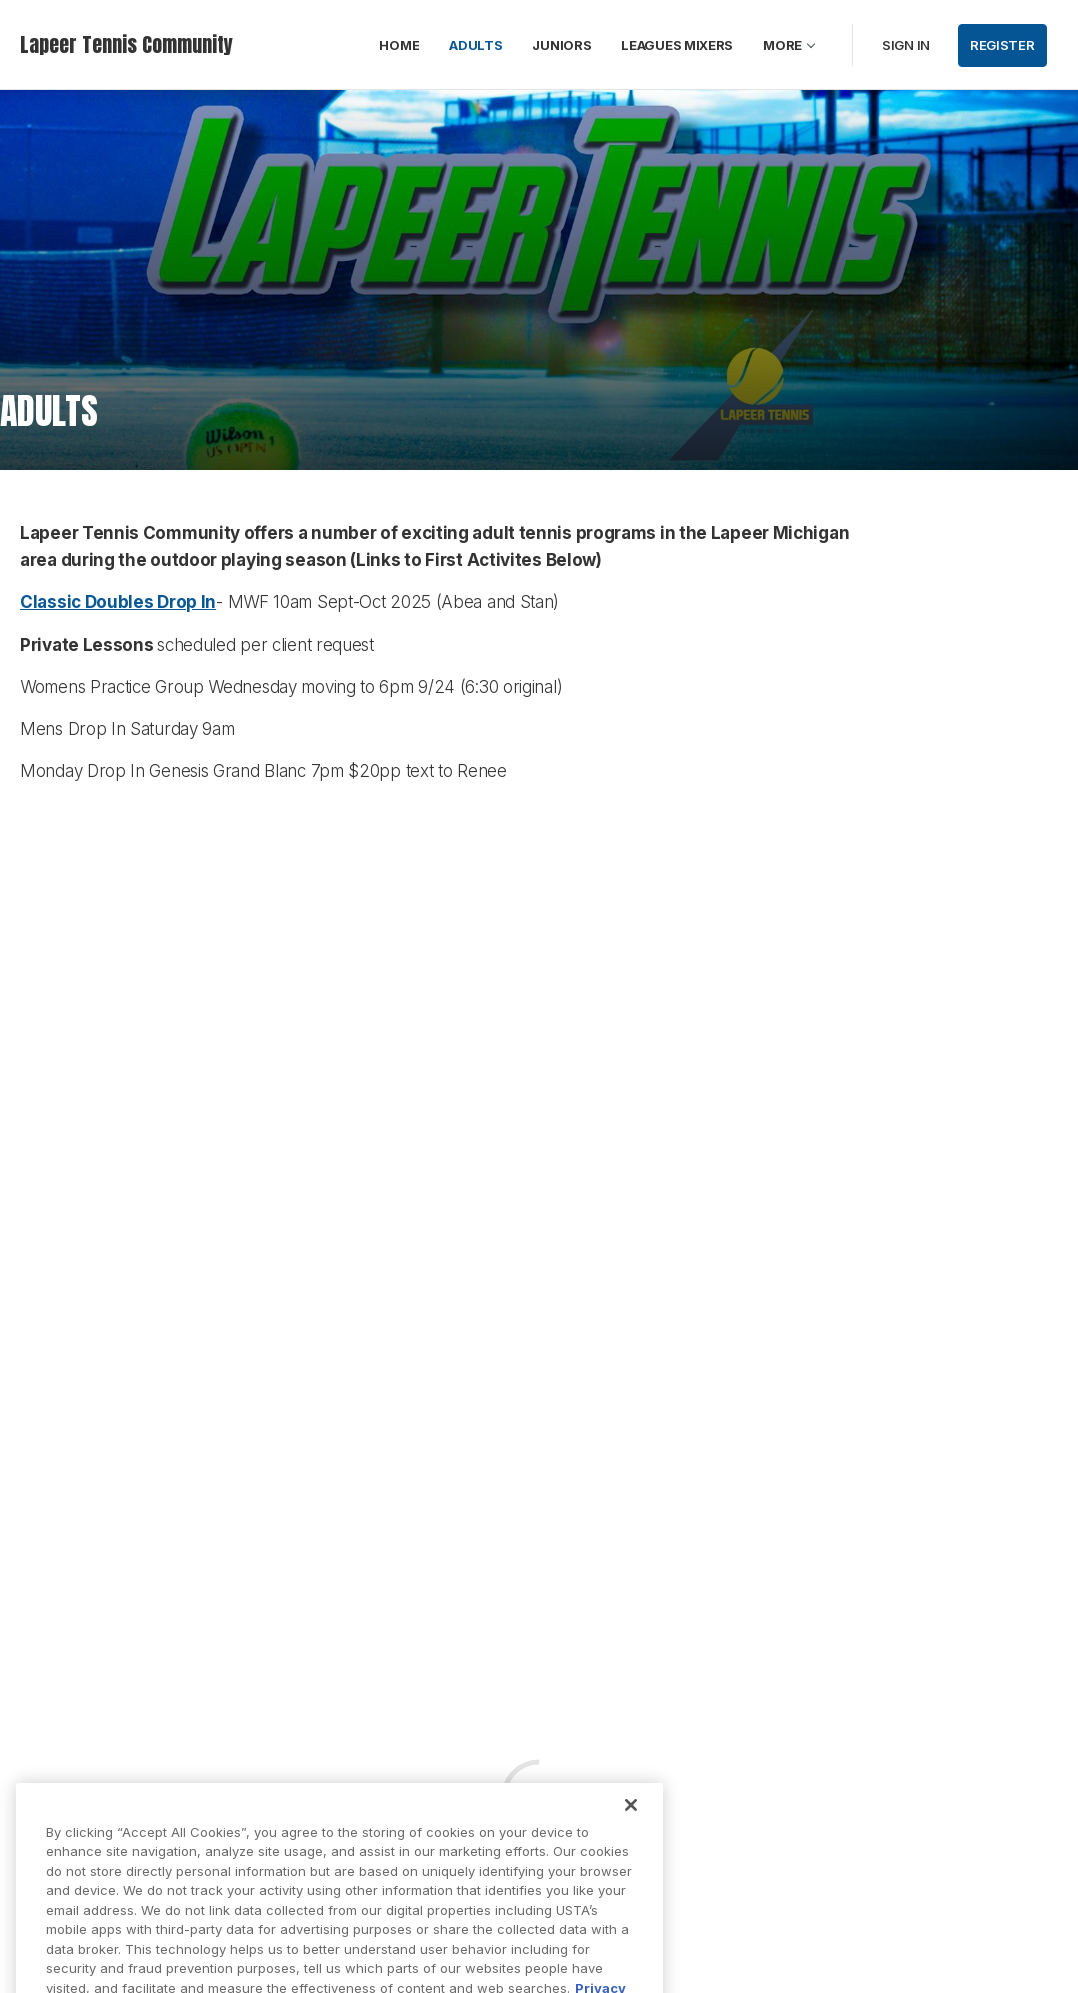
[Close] (631, 1824)
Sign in (906, 45)
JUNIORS (561, 45)
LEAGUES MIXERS (677, 45)
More (782, 45)
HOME (399, 45)
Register (1002, 45)
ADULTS (475, 45)
